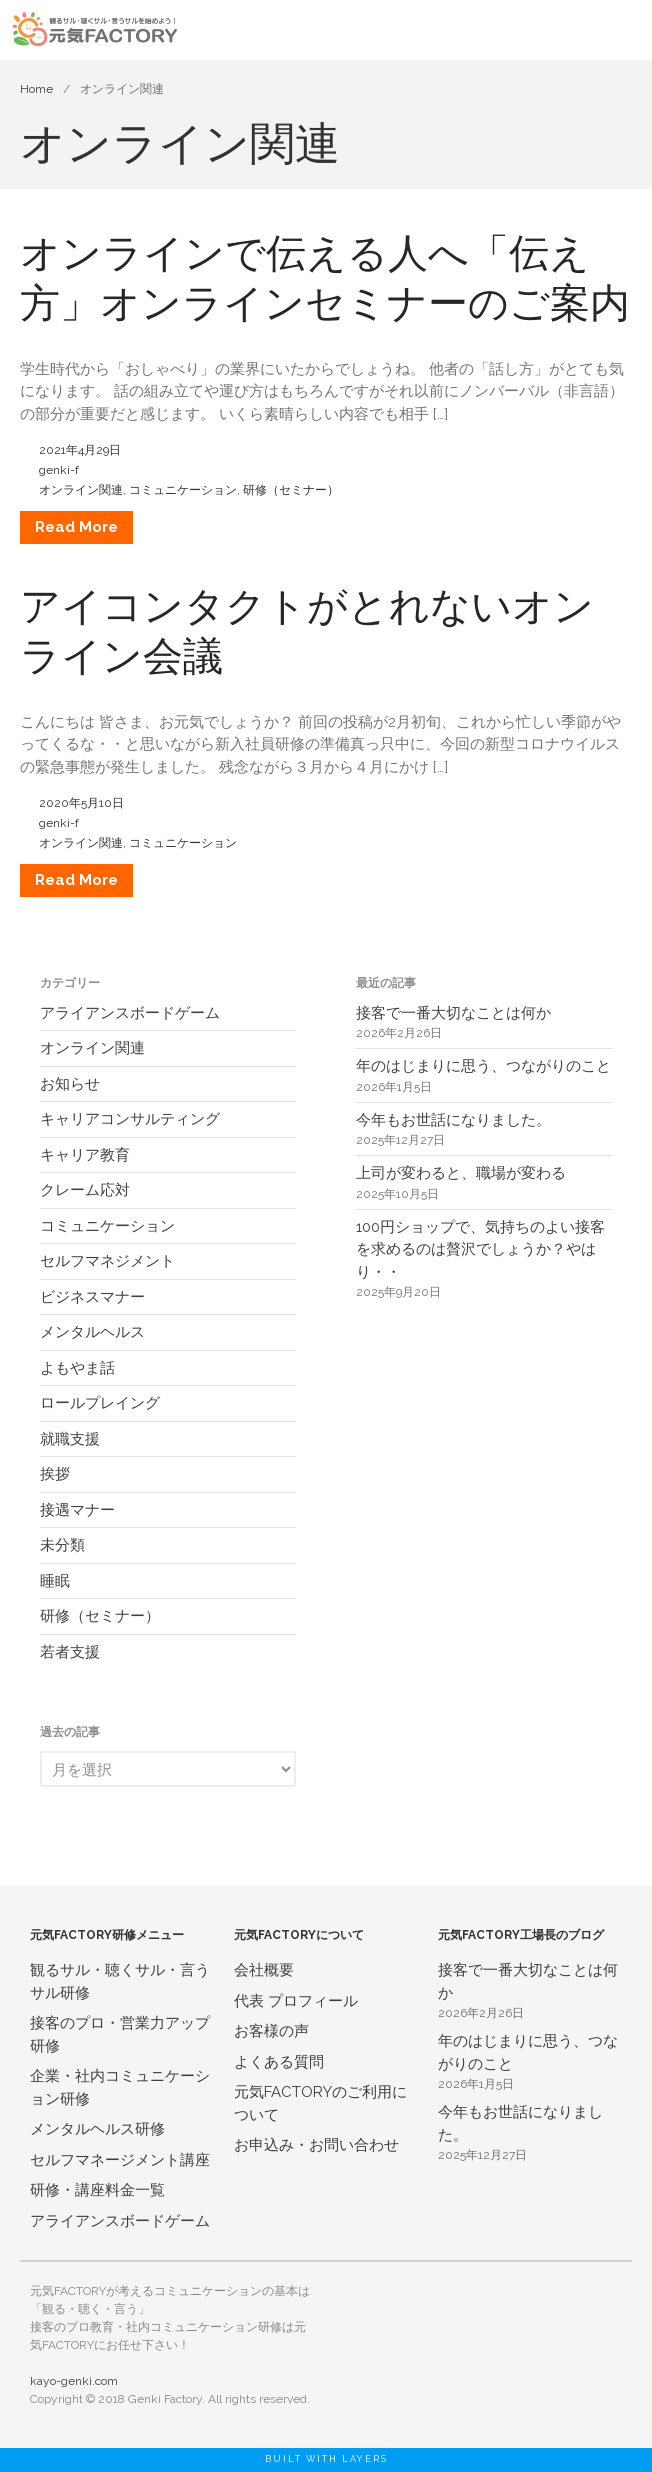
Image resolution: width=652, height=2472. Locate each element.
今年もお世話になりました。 (453, 1120)
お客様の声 (271, 2031)
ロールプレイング (100, 1403)
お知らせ (70, 1084)
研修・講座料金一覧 (97, 2190)
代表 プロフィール (296, 2001)
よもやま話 (77, 1368)
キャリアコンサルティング (130, 1119)
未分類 (62, 1545)
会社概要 (264, 1970)
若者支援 (70, 1652)
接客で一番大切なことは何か (453, 1013)
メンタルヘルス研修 (97, 2129)
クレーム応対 (85, 1190)
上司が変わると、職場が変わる (461, 1173)
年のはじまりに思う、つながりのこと (483, 1066)
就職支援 (70, 1439)
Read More (76, 527)
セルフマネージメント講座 (120, 2160)
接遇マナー (77, 1510)
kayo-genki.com (74, 2381)
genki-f (59, 470)
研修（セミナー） (291, 490)
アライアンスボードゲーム (130, 1013)
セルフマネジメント (107, 1261)
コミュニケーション (183, 490)
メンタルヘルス (92, 1332)
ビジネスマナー (92, 1297)
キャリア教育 (85, 1155)
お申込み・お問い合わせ (316, 2145)
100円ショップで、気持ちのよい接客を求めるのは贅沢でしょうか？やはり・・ (480, 1249)
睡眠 (55, 1581)
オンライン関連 (81, 490)
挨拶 (55, 1474)
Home (36, 89)
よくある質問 (279, 2062)
